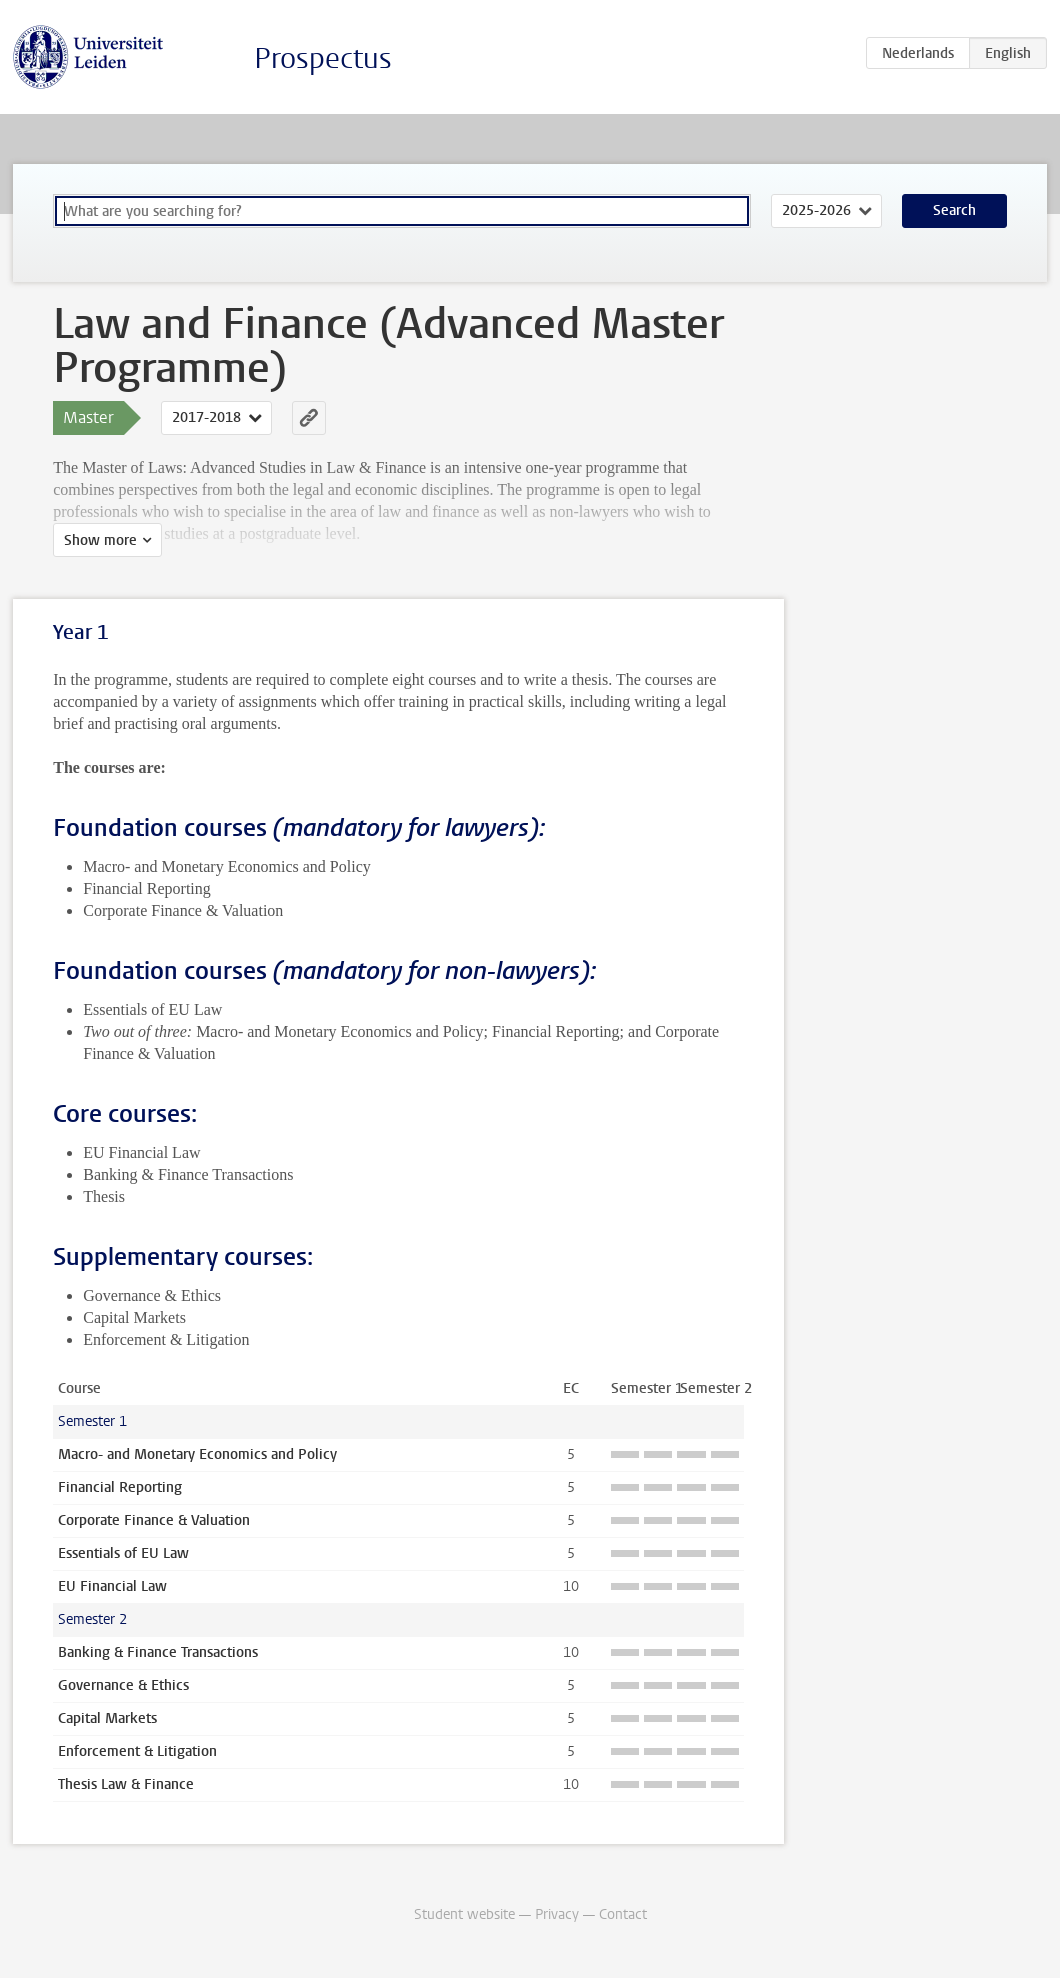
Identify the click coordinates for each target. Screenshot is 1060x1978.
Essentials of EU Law (123, 1553)
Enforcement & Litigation (137, 1751)
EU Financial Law (112, 1586)
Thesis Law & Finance (126, 1784)
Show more (100, 540)
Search (954, 210)
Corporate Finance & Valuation (154, 1520)
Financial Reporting (120, 1487)
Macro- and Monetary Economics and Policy (197, 1454)
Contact (623, 1914)
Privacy (557, 1914)
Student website (464, 1914)
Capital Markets (107, 1718)
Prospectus (323, 58)
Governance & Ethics (123, 1685)
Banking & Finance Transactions (158, 1652)
